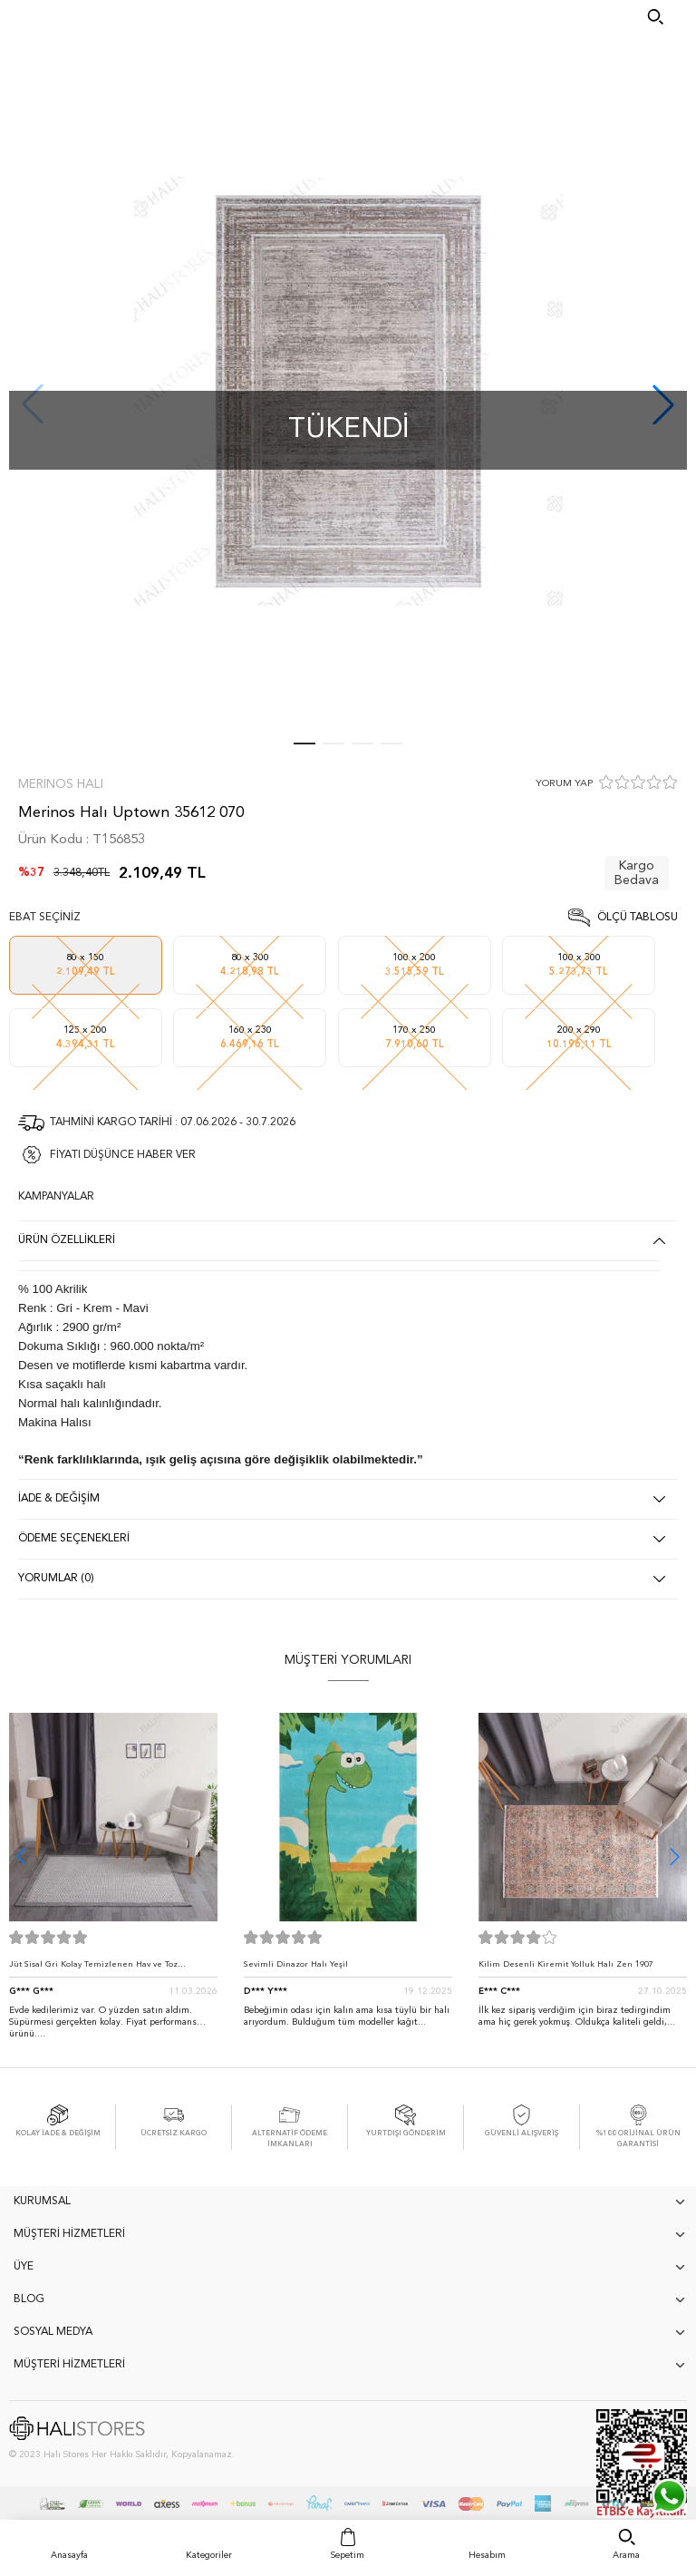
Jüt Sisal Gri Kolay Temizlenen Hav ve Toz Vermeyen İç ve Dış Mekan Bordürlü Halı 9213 (103, 1969)
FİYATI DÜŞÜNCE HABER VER (123, 1155)
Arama (626, 2555)
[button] (674, 1856)
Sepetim (347, 2555)
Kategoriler (209, 2555)
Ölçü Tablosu (637, 917)
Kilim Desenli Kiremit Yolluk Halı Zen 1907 (565, 1964)
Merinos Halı (60, 784)
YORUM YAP (564, 784)
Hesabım (487, 2555)
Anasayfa (69, 2555)
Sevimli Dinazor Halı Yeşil (296, 1964)
